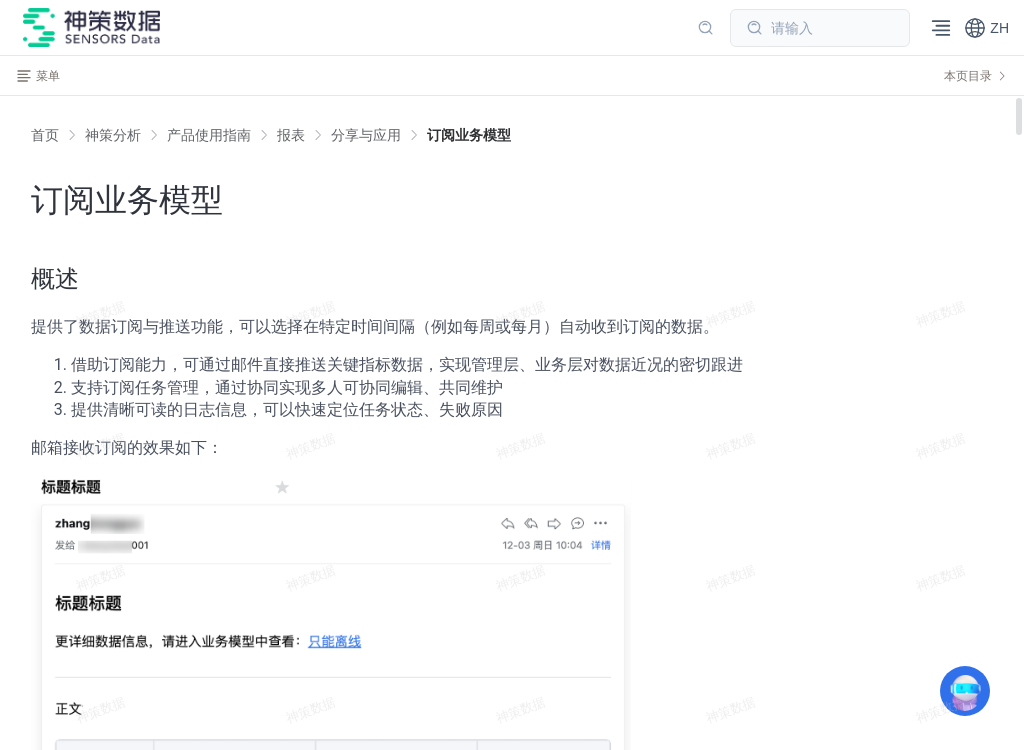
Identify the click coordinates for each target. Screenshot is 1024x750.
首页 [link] (45, 135)
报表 (291, 135)
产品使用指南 (209, 135)
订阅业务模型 (469, 135)
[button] (986, 28)
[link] (113, 135)
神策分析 (113, 135)
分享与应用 (366, 135)
